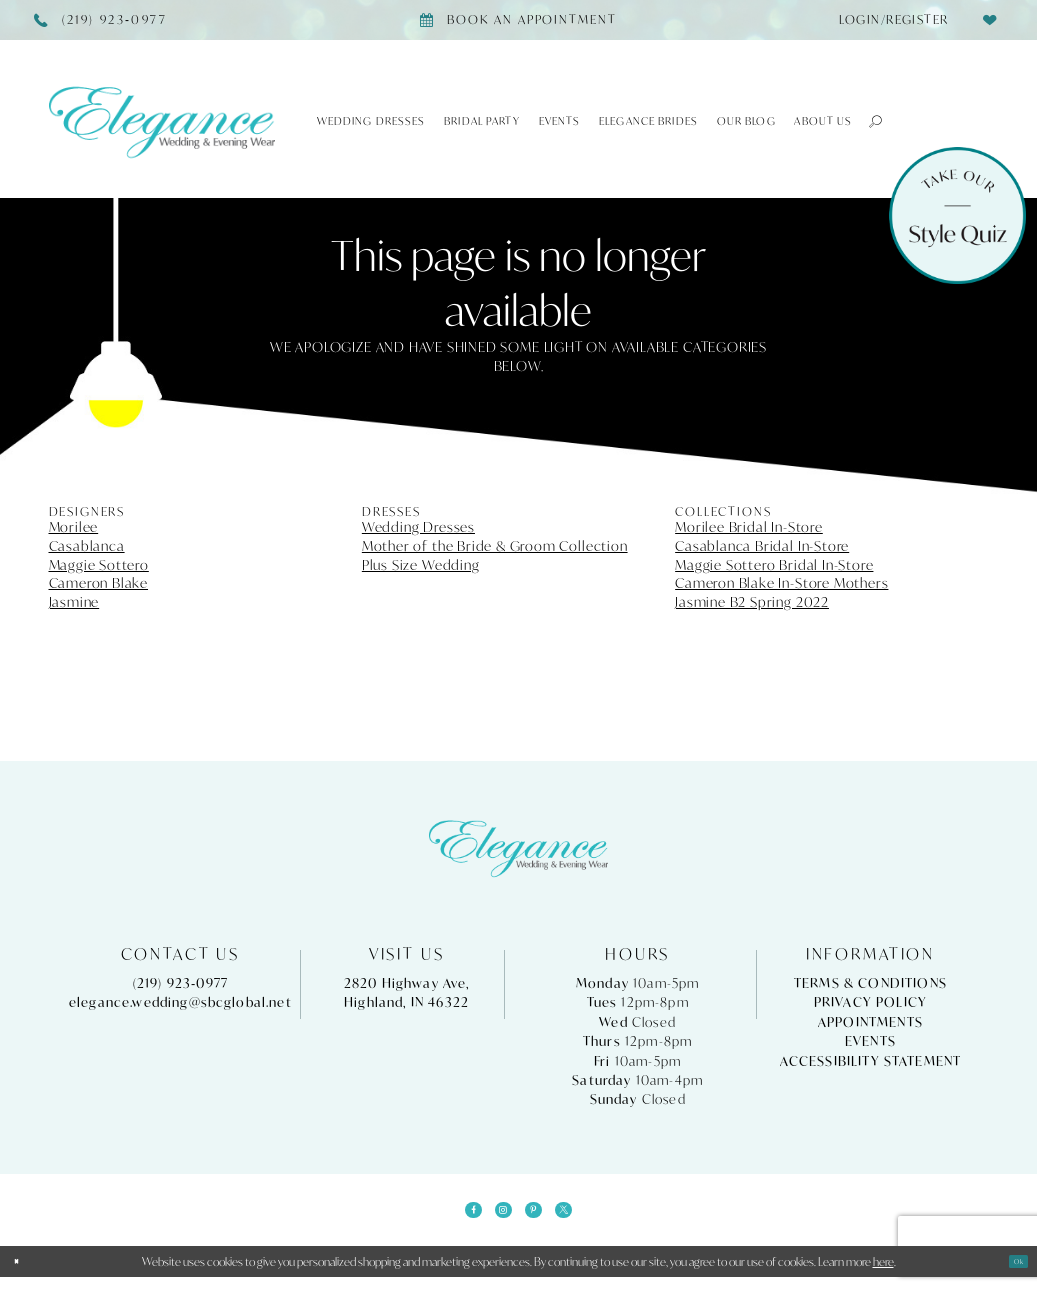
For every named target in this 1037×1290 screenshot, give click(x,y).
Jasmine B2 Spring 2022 (752, 602)
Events (870, 1041)
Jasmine (74, 602)
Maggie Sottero (99, 565)
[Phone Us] (100, 20)
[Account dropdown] (888, 20)
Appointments (870, 1022)
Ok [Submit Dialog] (1012, 1274)
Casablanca (87, 546)
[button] (867, 121)
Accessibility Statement (871, 1061)
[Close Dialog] (23, 1275)
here (883, 1274)
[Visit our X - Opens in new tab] (584, 1217)
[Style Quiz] (957, 215)
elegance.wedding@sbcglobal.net (180, 1002)
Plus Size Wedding (421, 565)
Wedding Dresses (418, 527)
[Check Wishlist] (990, 19)
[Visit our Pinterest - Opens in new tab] (540, 1217)
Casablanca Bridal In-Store (762, 546)
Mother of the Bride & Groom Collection (495, 546)
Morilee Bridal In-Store (749, 527)
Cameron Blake (99, 583)
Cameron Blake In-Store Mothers (781, 583)
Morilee (74, 527)
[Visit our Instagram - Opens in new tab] (497, 1217)
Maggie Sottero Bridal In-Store (774, 565)
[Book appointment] (518, 20)
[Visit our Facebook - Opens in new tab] (453, 1217)
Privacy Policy (870, 1002)
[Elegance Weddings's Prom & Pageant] (162, 121)
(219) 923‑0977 (181, 983)
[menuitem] (888, 20)
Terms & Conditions (870, 983)
